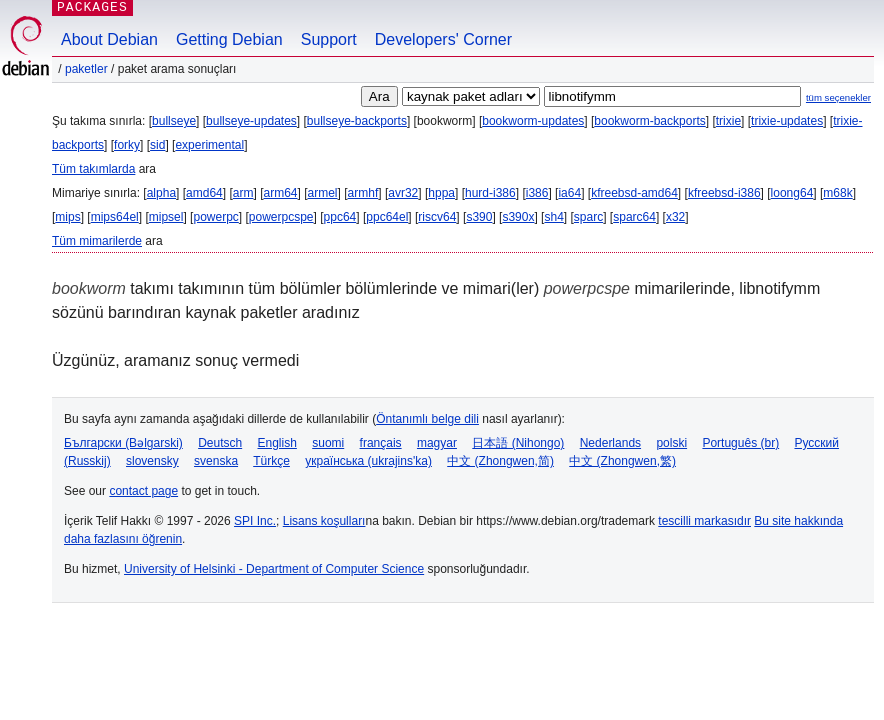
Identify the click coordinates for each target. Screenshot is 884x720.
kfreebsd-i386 (724, 193)
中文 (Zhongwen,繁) (622, 461)
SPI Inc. (255, 521)
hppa (441, 193)
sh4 (553, 217)
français (381, 443)
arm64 (280, 193)
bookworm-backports (649, 121)
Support (329, 39)
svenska (216, 461)
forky (127, 145)
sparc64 (634, 217)
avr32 (403, 193)
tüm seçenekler (838, 97)
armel (323, 193)
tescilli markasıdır (704, 521)
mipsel (166, 217)
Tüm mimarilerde (97, 241)
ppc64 (340, 217)
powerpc (215, 217)
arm (243, 193)
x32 (675, 217)
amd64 (204, 193)
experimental (209, 145)
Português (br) (740, 443)
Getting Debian (229, 39)
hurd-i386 (490, 193)
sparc (588, 217)
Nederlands (610, 443)
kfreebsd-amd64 (634, 193)
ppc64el (387, 217)
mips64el (115, 217)
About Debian (109, 39)
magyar (437, 443)
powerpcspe (281, 217)
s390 (479, 217)
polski (671, 443)
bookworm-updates (533, 121)
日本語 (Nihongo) (518, 443)
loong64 (792, 193)
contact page (143, 491)
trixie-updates (787, 121)
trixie (728, 121)
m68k (837, 193)
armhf (363, 193)
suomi (328, 443)
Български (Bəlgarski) (123, 443)
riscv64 (437, 217)
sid (157, 145)
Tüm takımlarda (93, 169)
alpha (161, 193)
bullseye (174, 121)
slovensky (152, 461)
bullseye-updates (251, 121)
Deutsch (220, 443)
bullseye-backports (357, 121)
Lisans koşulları (324, 521)
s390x (518, 217)
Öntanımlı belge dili (427, 419)
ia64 (569, 193)
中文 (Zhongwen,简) (500, 461)
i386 (537, 193)
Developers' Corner (443, 39)
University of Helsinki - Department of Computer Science (274, 569)
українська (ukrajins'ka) (368, 461)
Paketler (86, 69)
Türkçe (271, 461)
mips (67, 217)
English (277, 443)
